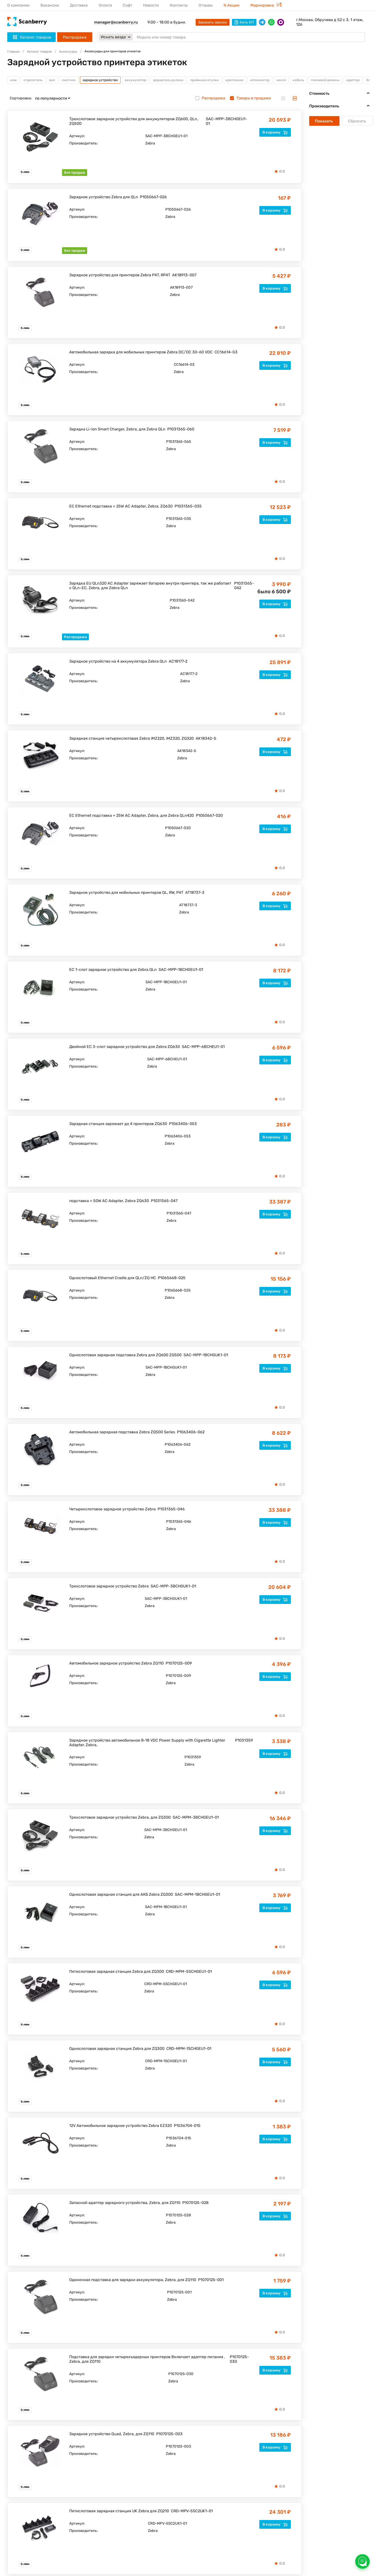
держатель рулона (191, 81)
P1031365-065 (180, 432)
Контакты (179, 5)
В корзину (275, 135)
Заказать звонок (212, 22)
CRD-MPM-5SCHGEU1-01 (189, 1974)
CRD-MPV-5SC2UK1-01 (192, 2514)
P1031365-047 (164, 1203)
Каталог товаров (43, 51)
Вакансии (49, 5)
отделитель (36, 81)
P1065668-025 (171, 1280)
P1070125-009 (179, 1666)
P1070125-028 (195, 2205)
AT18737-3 (194, 895)
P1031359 (243, 1743)
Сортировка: (21, 101)
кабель (339, 81)
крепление (267, 81)
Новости (151, 5)
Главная (14, 51)
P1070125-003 (169, 2436)
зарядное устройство (113, 81)
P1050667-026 (153, 200)
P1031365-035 (188, 509)
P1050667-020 (209, 818)
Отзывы (206, 5)
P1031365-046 (171, 1512)
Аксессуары (75, 51)
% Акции (231, 5)
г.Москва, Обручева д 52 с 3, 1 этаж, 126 (329, 22)
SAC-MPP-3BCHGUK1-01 (173, 1589)
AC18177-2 (178, 664)
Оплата (105, 5)
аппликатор (296, 81)
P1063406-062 (191, 1435)
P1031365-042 (244, 588)
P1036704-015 (187, 2128)
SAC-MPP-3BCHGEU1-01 (226, 124)
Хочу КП (244, 22)
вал (58, 81)
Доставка (79, 5)
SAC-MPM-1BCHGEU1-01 (197, 1897)
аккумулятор (153, 81)
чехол (320, 81)
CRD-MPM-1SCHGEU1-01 (188, 2051)
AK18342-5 (206, 741)
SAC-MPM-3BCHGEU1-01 (196, 1820)
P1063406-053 (183, 1126)
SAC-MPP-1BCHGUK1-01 (206, 1357)
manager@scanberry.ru (116, 22)
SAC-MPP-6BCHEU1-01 (203, 1049)
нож (14, 81)
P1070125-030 (239, 2362)
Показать (324, 124)
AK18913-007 (184, 278)
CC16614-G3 (226, 355)
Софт (127, 5)
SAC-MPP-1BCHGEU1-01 (181, 972)
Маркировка (266, 5)
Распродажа (74, 37)
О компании (18, 5)
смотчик (77, 81)
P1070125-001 (211, 2282)
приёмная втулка (232, 81)
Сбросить (357, 124)
